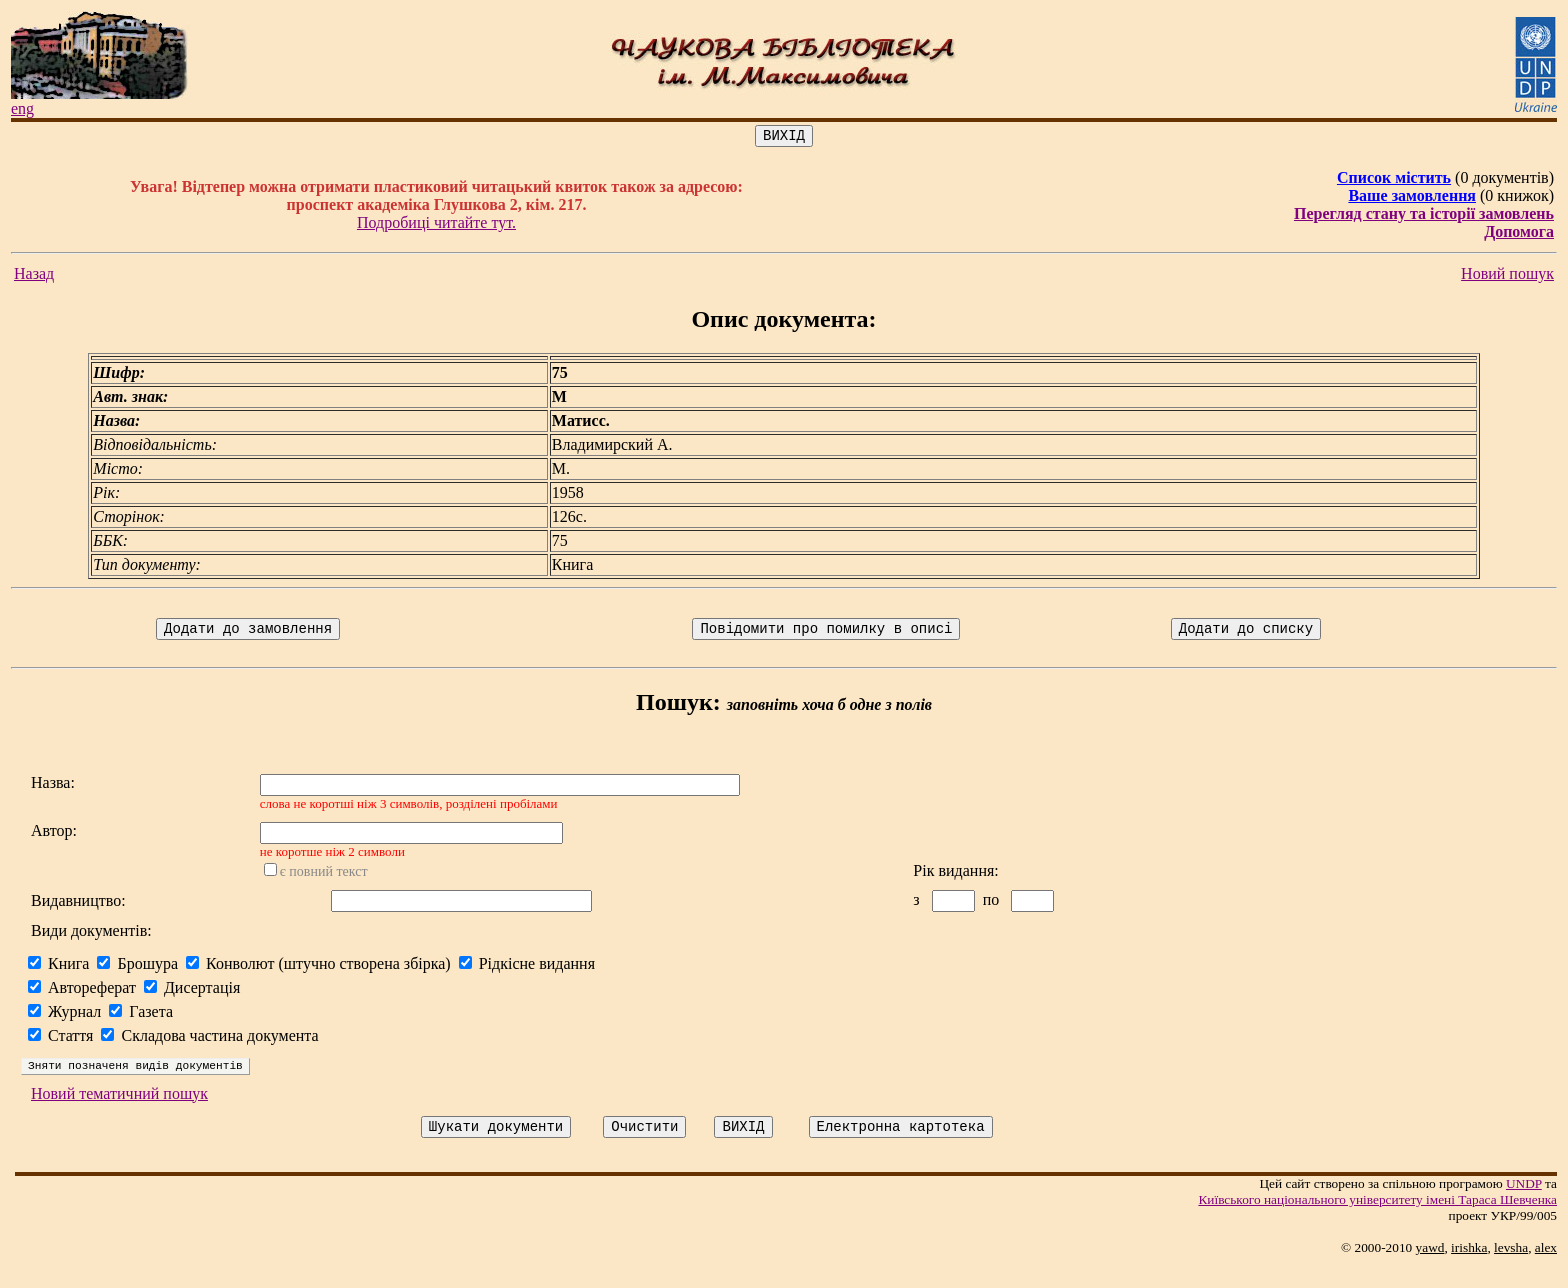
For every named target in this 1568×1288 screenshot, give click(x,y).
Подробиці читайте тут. (436, 225)
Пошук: (678, 708)
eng (22, 108)
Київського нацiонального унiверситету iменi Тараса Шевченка (1377, 1220)
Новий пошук (1507, 276)
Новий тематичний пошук (119, 1111)
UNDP (1524, 1204)
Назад (34, 276)
